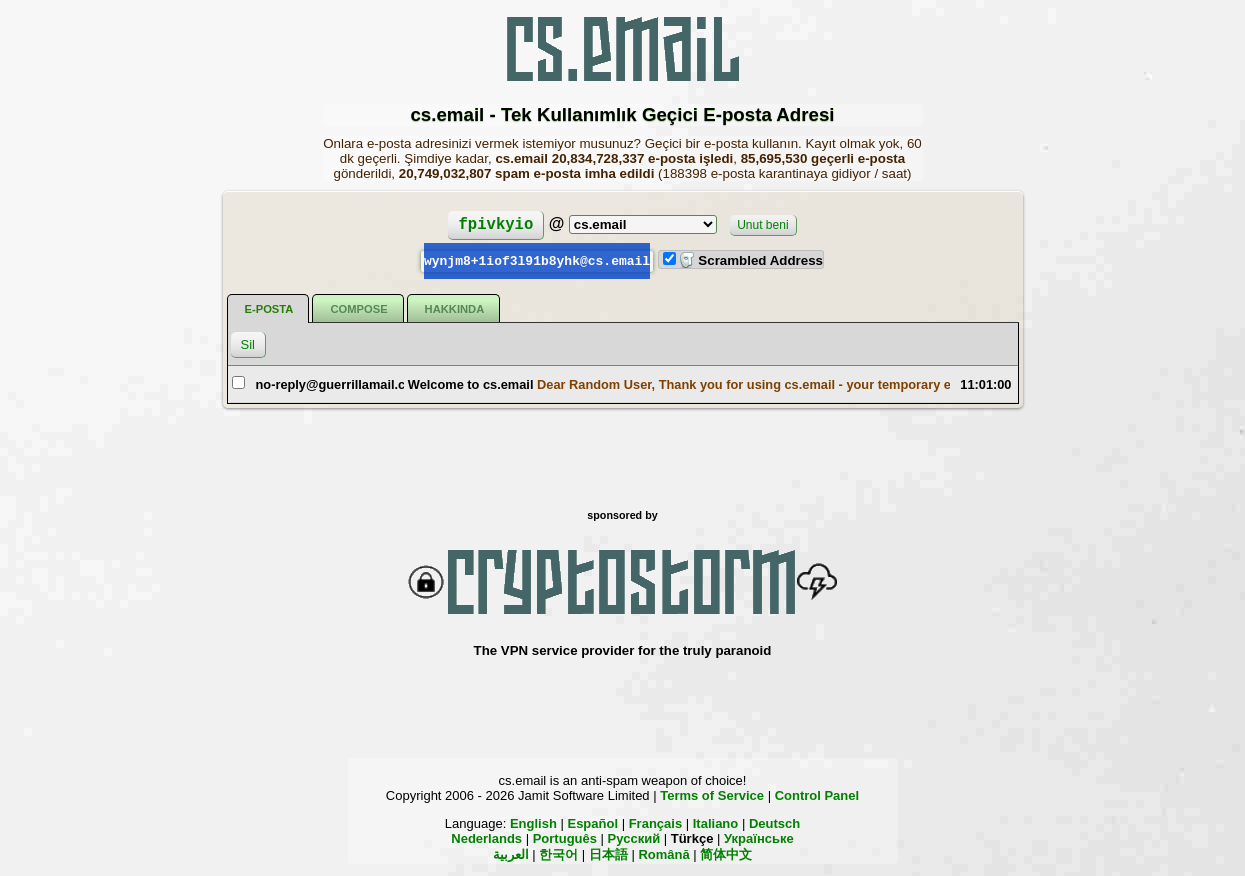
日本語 (608, 853)
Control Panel (817, 794)
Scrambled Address (751, 260)
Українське (759, 837)
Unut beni (762, 225)
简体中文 (726, 853)
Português (565, 837)
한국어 (558, 853)
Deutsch (774, 822)
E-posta (269, 308)
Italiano (716, 822)
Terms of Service (712, 794)
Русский (634, 837)
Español (592, 822)
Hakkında (455, 308)
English (533, 822)
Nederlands (486, 837)
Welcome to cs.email (471, 383)
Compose (358, 308)
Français (655, 822)
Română (663, 853)
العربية (511, 853)
